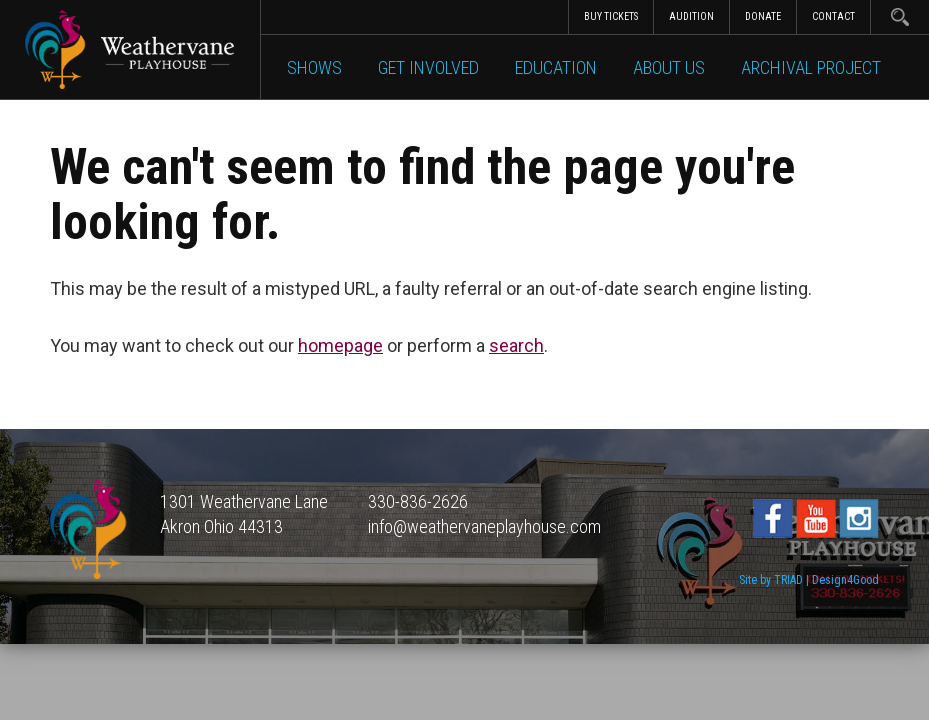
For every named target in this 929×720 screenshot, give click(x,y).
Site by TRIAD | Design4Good (809, 580)
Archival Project (811, 67)
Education (556, 67)
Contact (833, 16)
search (516, 345)
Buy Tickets (611, 16)
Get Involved (428, 67)
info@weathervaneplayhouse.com (484, 526)
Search (899, 17)
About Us (669, 67)
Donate (763, 16)
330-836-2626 (418, 501)
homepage (340, 345)
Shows (314, 67)
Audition (691, 16)
